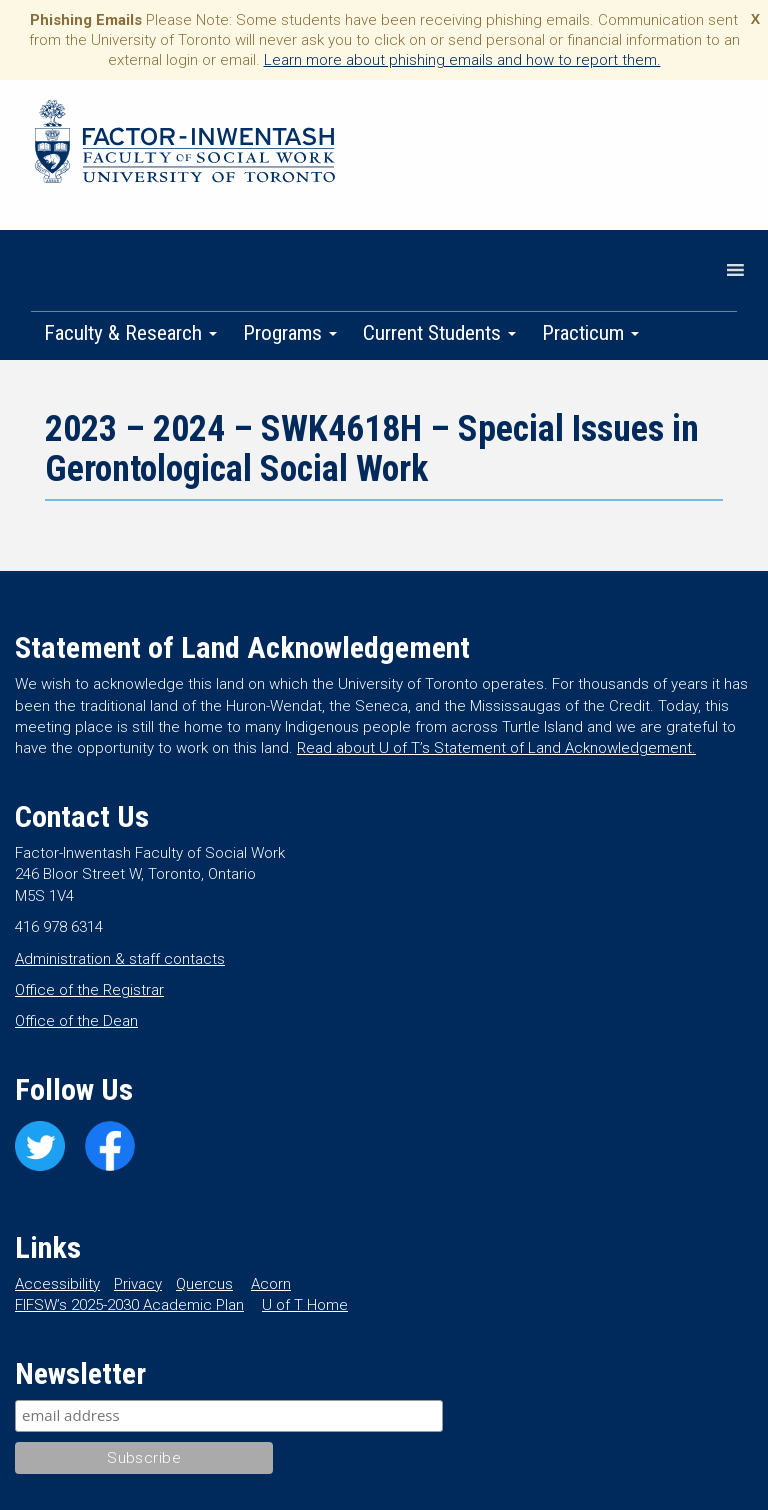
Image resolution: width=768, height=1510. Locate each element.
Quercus (204, 1284)
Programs (290, 333)
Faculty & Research (130, 333)
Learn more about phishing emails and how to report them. (462, 60)
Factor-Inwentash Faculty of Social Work (185, 145)
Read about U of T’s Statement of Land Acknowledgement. (496, 748)
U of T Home (305, 1305)
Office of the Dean (76, 1021)
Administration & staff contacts (120, 959)
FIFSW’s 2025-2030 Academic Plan (129, 1305)
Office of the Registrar (89, 990)
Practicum (590, 333)
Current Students (439, 333)
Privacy (138, 1284)
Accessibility (57, 1284)
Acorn (271, 1284)
